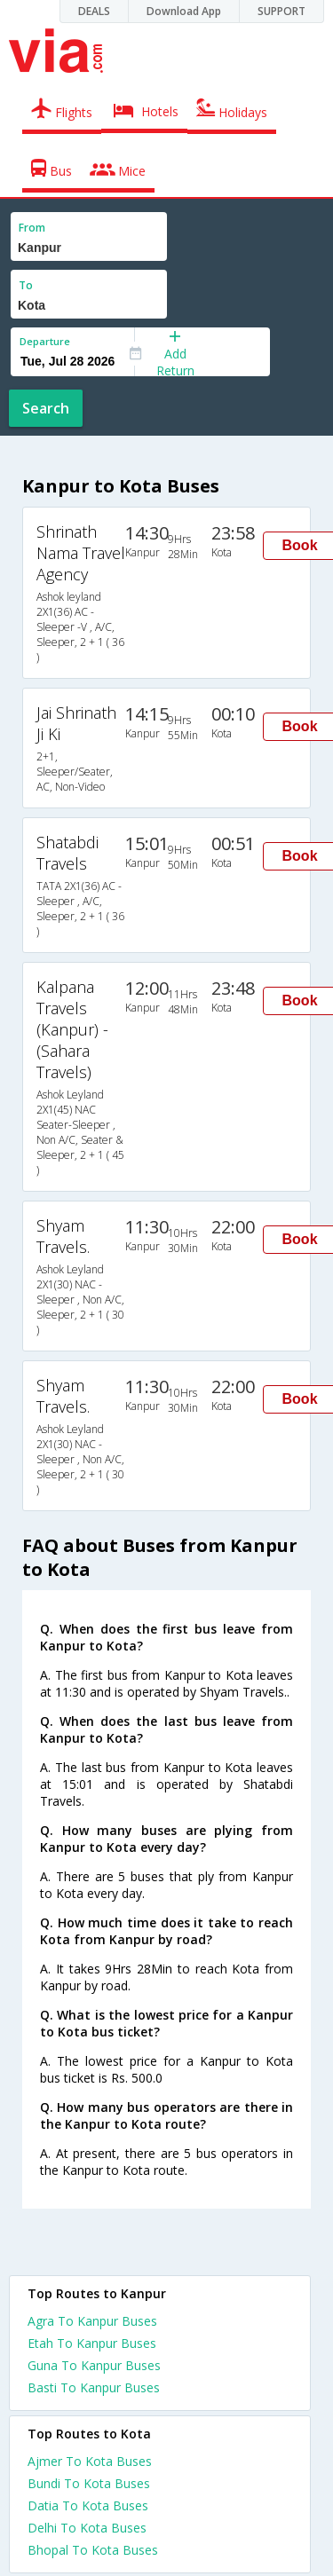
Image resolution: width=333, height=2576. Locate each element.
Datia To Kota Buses (88, 2505)
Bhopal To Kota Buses (93, 2549)
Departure (45, 341)
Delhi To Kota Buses (87, 2527)
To (26, 285)
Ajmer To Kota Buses (90, 2461)
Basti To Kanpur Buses (94, 2387)
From (32, 227)
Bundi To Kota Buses (89, 2483)
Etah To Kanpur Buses (92, 2343)
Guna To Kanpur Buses (94, 2365)
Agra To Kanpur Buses (92, 2320)
